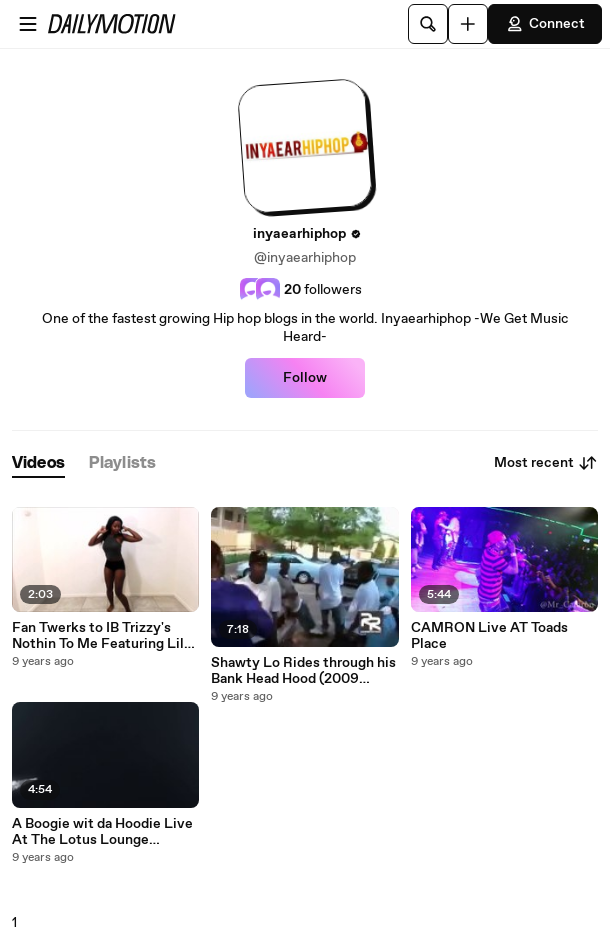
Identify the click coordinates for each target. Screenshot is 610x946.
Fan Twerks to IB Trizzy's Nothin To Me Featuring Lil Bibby (98, 636)
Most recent (546, 463)
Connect (545, 24)
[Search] (428, 24)
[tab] (38, 463)
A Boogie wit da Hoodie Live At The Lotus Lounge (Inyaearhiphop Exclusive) (102, 832)
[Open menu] (28, 24)
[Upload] (468, 24)
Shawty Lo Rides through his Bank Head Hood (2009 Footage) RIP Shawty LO (303, 671)
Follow (305, 378)
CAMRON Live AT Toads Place (489, 636)
